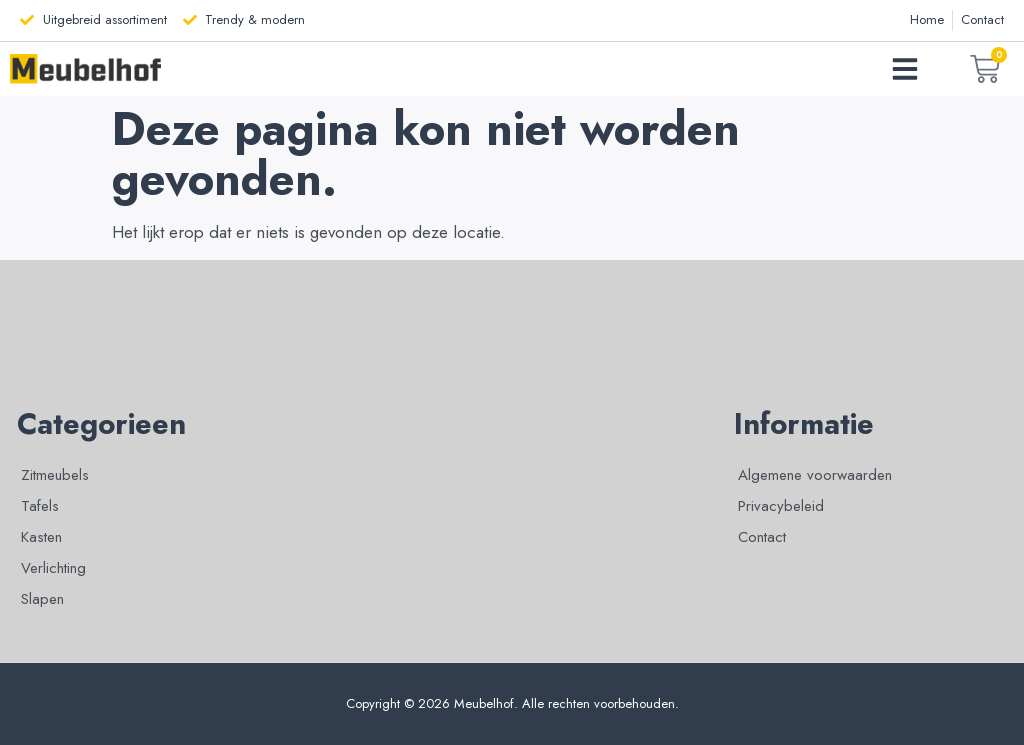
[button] (905, 69)
